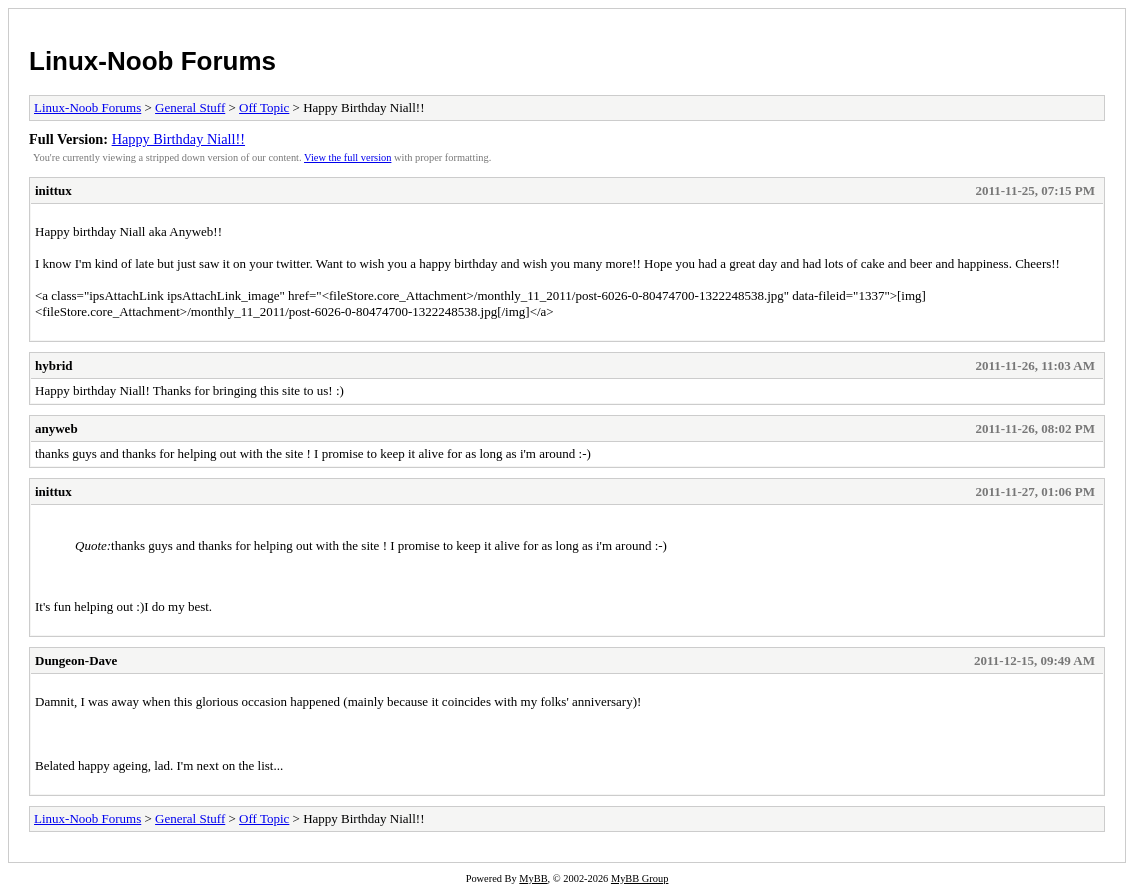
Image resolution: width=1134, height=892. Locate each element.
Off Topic (264, 107)
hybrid (54, 365)
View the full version (347, 157)
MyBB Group (639, 878)
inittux (53, 190)
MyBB (533, 878)
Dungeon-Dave (76, 660)
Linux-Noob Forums (152, 61)
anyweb (56, 428)
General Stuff (190, 107)
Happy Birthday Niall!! (178, 139)
